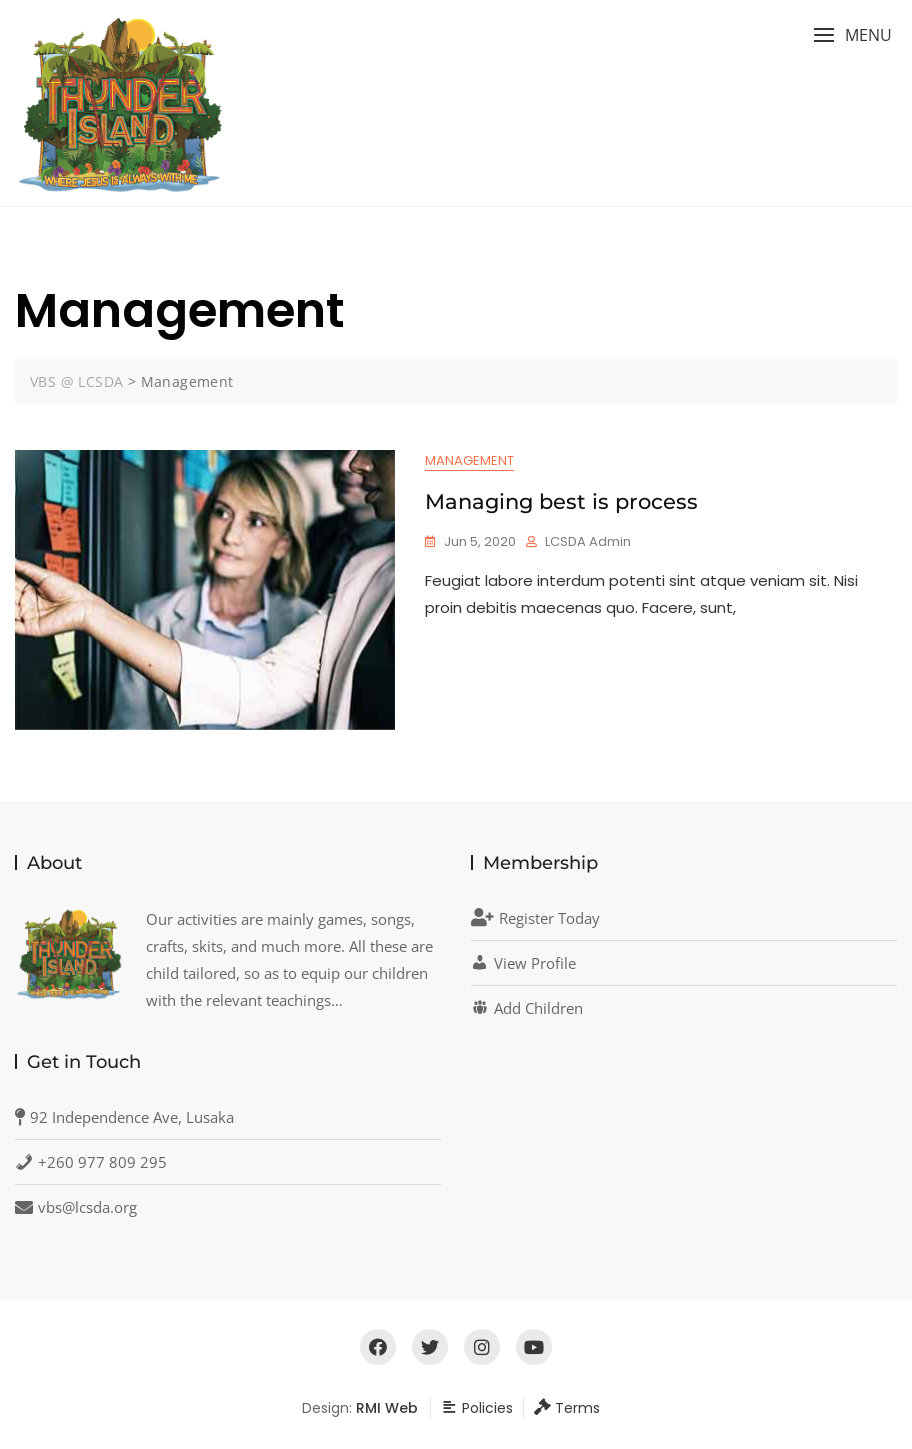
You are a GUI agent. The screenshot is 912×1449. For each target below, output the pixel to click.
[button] (852, 35)
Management (469, 460)
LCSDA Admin (588, 541)
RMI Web (387, 1408)
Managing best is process (561, 501)
